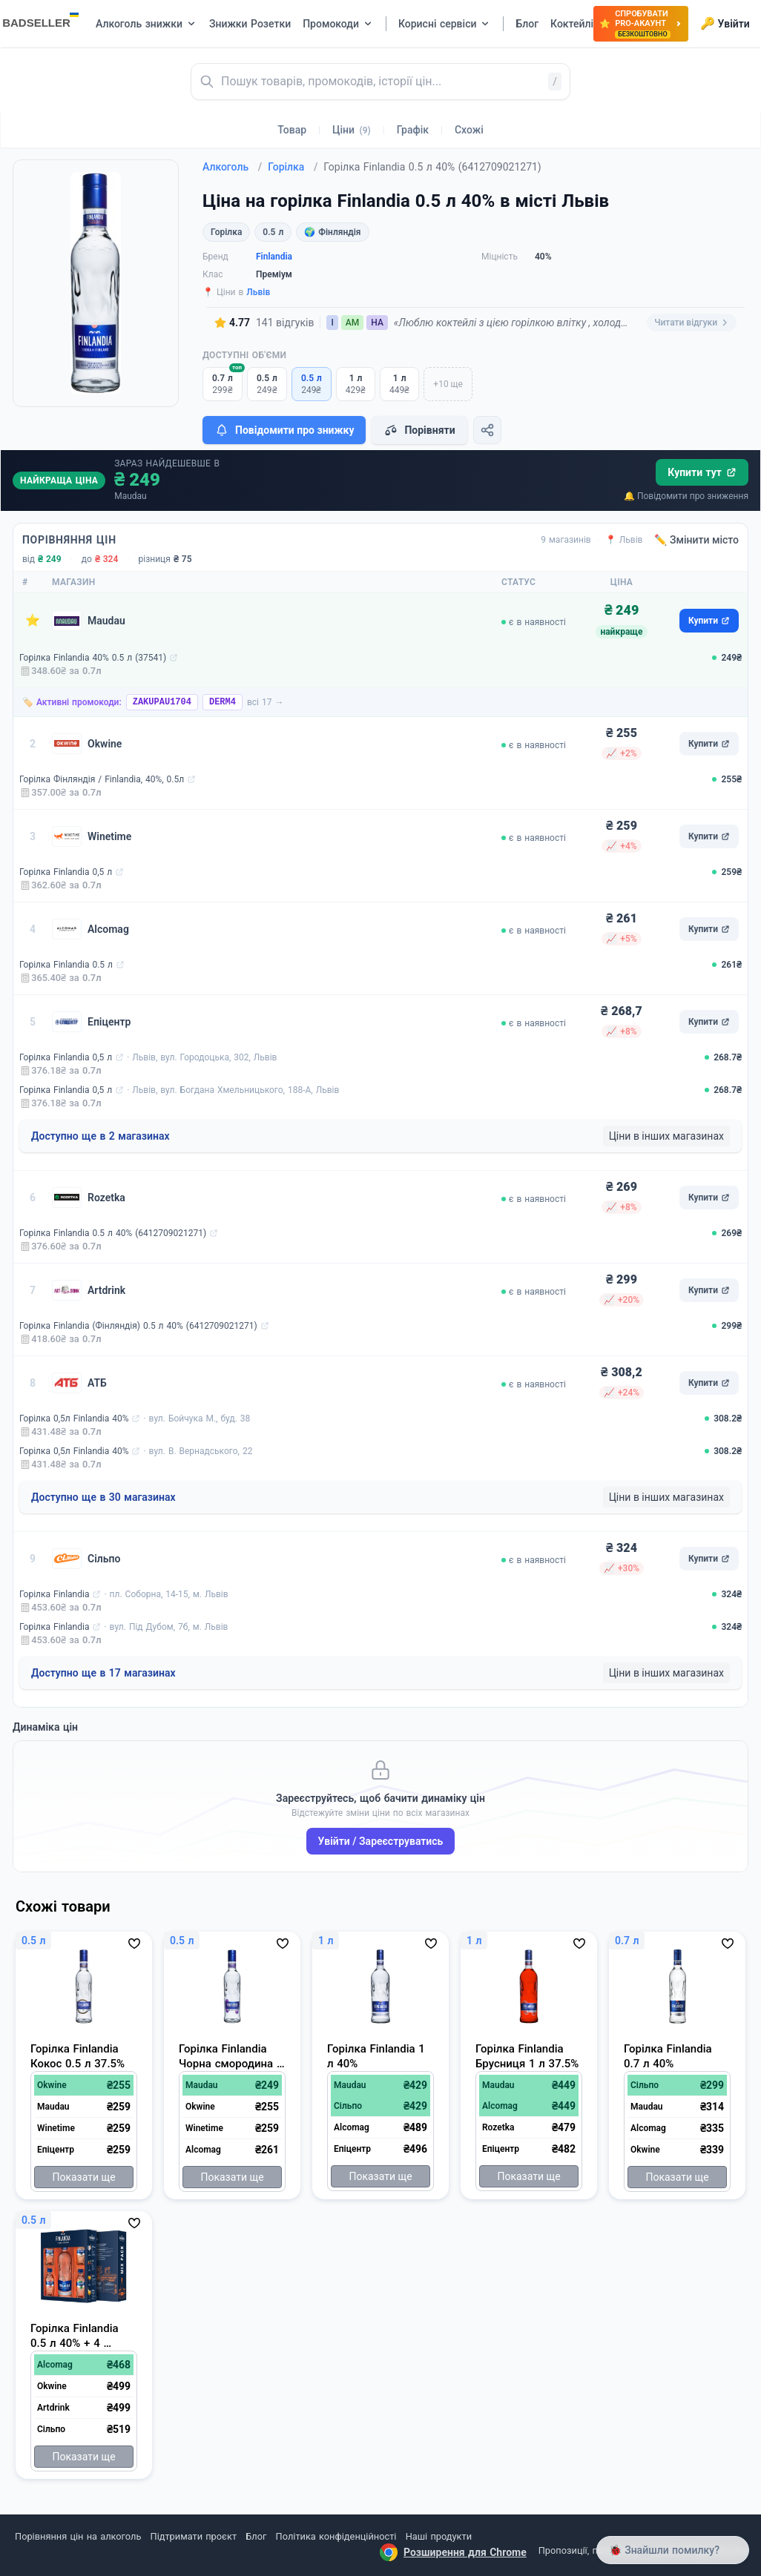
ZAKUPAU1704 (162, 702)
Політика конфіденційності (336, 2536)
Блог (256, 2536)
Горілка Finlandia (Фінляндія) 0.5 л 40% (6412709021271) (138, 1326)
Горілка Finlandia (54, 1594)
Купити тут (702, 472)
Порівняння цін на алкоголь (78, 2536)
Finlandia (274, 256)
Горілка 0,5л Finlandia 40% (73, 1418)
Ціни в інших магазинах (666, 1136)
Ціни (351, 130)
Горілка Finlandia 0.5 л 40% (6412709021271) (112, 1233)
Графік (413, 130)
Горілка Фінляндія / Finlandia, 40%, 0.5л (101, 779)
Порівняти (419, 430)
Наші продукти (439, 2536)
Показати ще (83, 2177)
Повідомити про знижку (284, 430)
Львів (258, 292)
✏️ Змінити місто (696, 540)
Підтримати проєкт (194, 2536)
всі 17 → (265, 702)
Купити (709, 620)
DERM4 (222, 702)
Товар (291, 130)
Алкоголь (232, 167)
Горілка (292, 167)
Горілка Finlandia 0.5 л (66, 965)
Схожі (469, 130)
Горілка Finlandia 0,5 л (65, 872)
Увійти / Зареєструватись (381, 1841)
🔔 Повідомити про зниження (686, 496)
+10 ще (448, 384)
